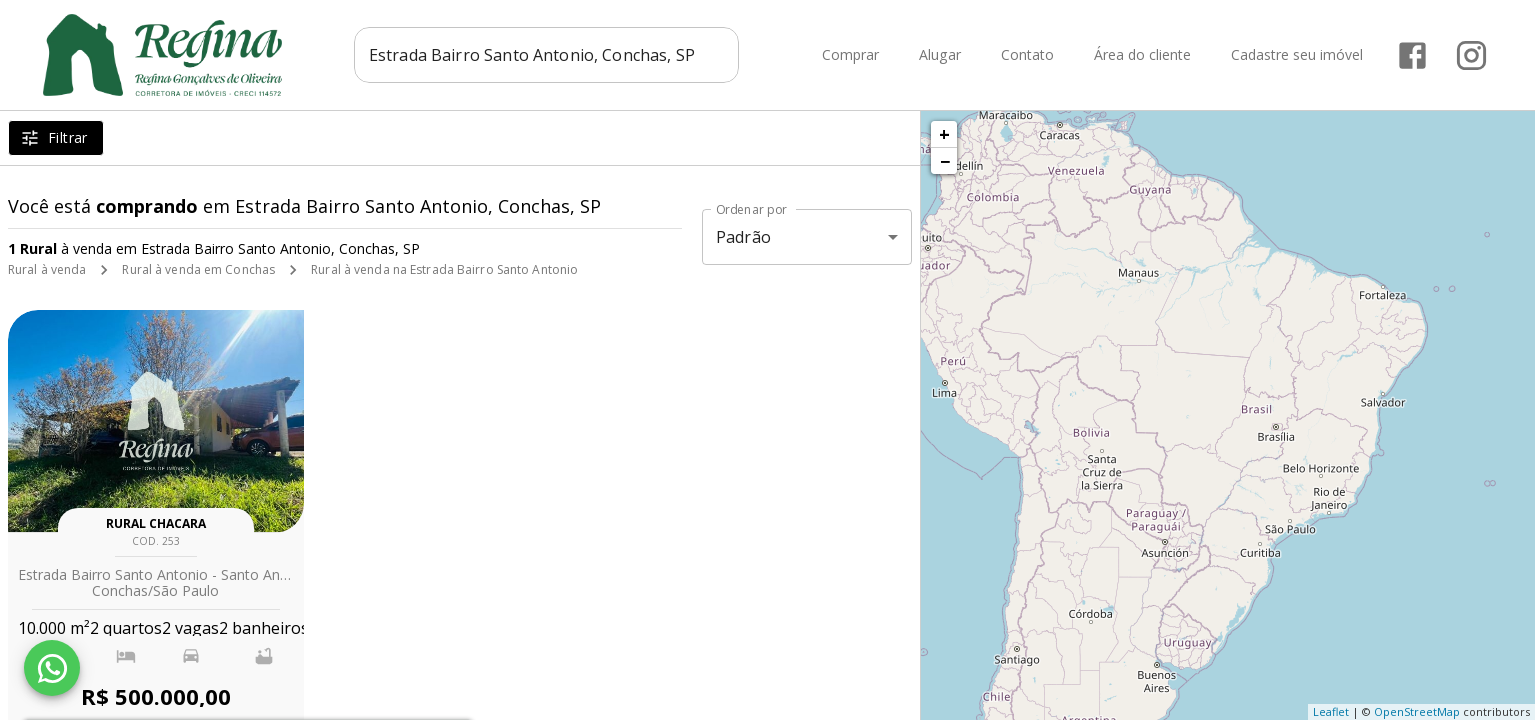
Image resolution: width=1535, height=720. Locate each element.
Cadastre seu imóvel (1297, 55)
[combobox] (546, 55)
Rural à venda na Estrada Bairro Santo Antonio (444, 269)
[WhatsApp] (52, 668)
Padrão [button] (743, 237)
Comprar (850, 55)
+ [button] (944, 134)
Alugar (940, 55)
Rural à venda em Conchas (198, 269)
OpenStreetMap (1417, 711)
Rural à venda (47, 269)
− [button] (945, 161)
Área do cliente (1142, 55)
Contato (1027, 55)
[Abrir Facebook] (1412, 55)
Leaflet (1331, 711)
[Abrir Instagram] (1471, 55)
